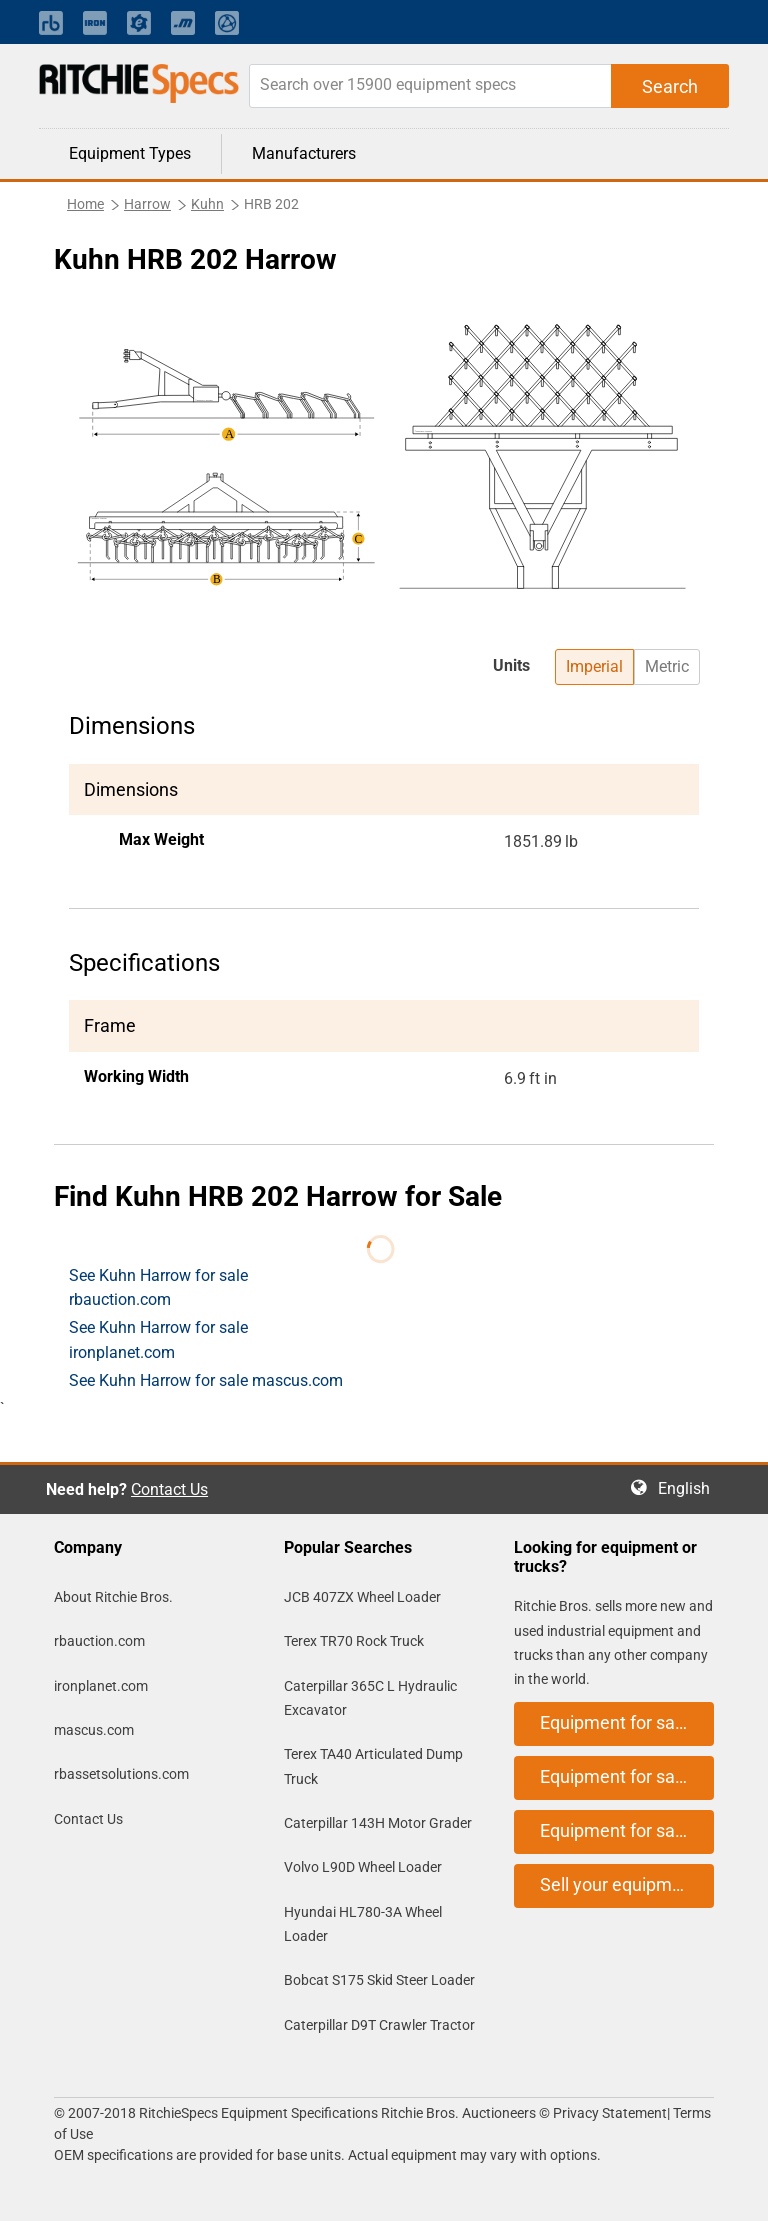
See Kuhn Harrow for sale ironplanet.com (158, 1339)
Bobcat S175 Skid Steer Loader (379, 1980)
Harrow (147, 204)
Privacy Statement (610, 2113)
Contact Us (169, 1489)
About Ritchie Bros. (113, 1597)
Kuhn (207, 204)
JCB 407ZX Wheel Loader (362, 1597)
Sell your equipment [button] (619, 1884)
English (690, 1488)
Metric (667, 666)
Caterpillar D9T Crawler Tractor (379, 2025)
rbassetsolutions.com (121, 1774)
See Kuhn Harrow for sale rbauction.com (158, 1287)
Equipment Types (130, 153)
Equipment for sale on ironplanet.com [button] (627, 1776)
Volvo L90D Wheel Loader (363, 1867)
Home (85, 204)
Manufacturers (304, 153)
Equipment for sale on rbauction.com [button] (627, 1722)
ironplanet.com (101, 1686)
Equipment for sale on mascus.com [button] (627, 1830)
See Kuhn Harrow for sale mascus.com (206, 1380)
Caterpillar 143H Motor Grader (378, 1823)
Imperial (594, 666)
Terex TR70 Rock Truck (354, 1641)
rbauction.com (99, 1641)
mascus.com (94, 1730)
